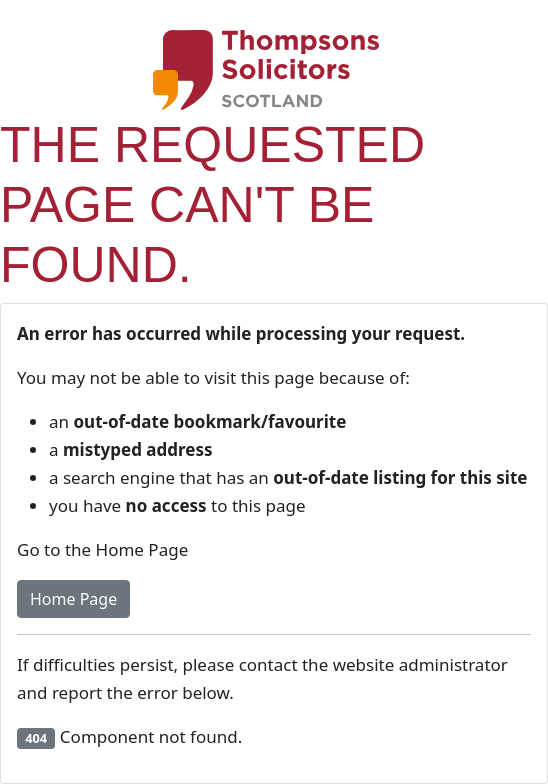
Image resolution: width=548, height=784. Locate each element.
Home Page (73, 599)
